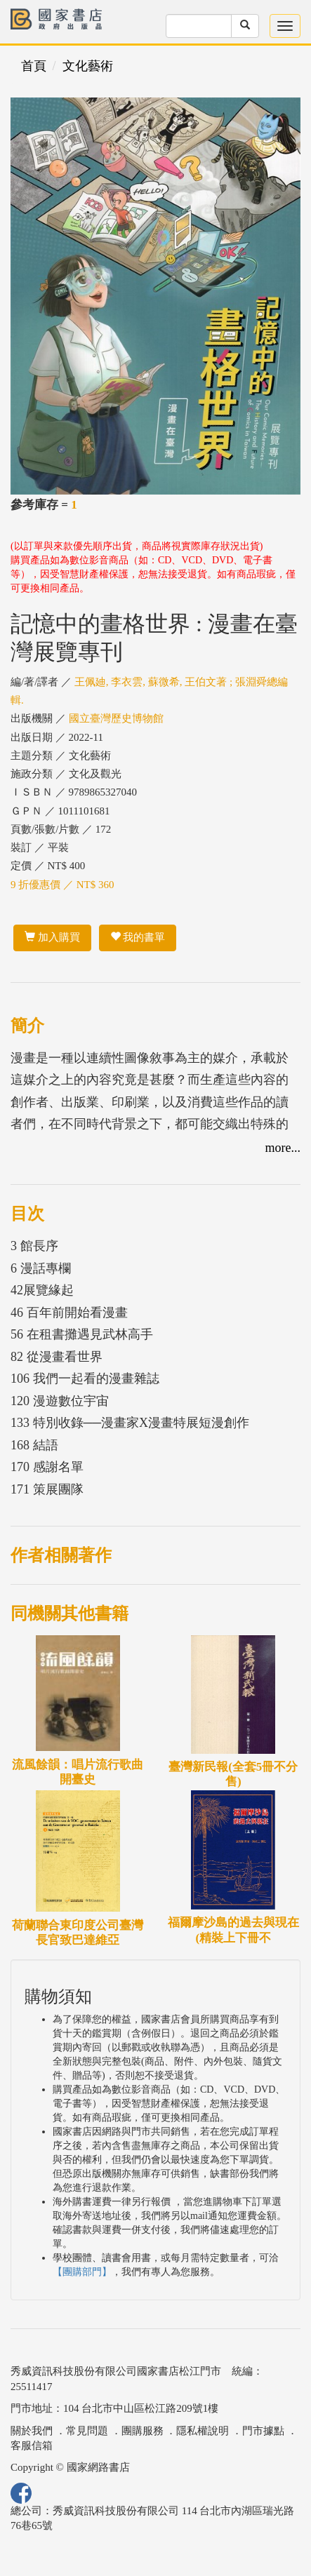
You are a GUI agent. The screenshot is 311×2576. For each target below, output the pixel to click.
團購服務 (142, 2430)
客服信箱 (32, 2445)
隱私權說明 (202, 2430)
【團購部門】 (82, 2272)
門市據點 (263, 2430)
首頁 (33, 66)
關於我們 (32, 2430)
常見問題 (87, 2430)
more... (282, 1148)
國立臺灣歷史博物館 (116, 718)
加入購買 (52, 937)
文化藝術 (87, 66)
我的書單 (138, 937)
